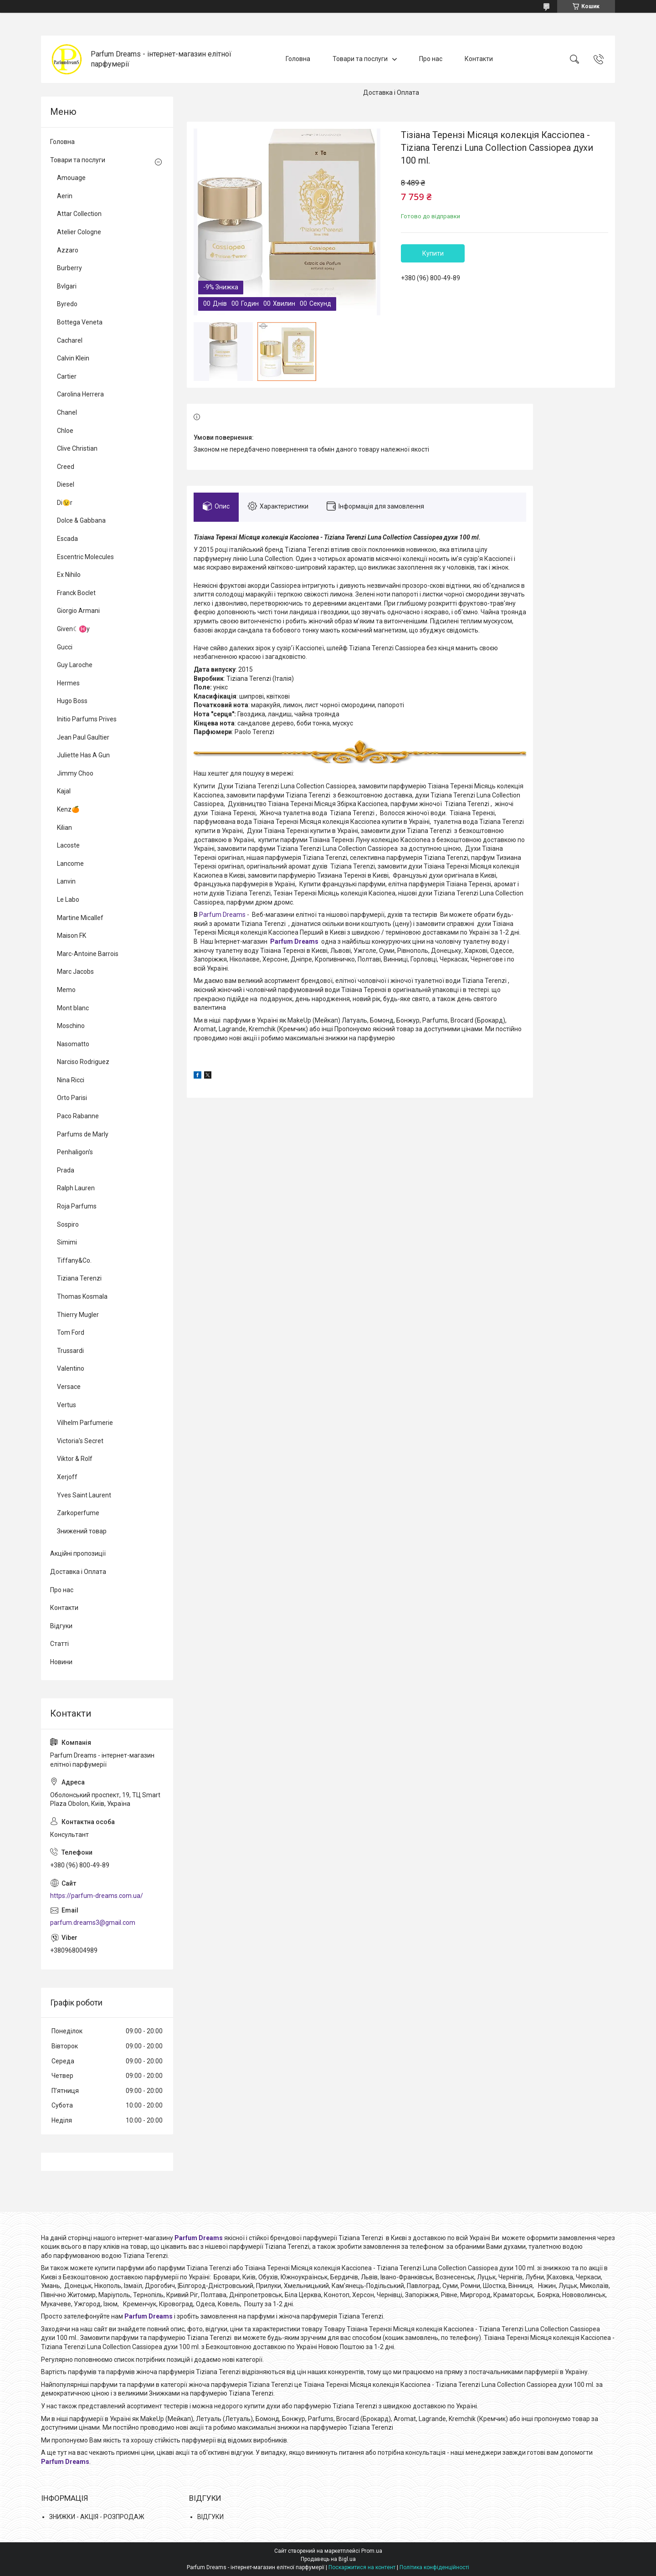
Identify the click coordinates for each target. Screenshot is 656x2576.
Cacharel (69, 340)
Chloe (65, 430)
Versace (69, 1386)
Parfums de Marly (82, 1134)
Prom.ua (371, 2551)
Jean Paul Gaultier (83, 737)
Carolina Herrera (80, 394)
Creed (65, 466)
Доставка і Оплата (391, 92)
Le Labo (68, 899)
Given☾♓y (73, 628)
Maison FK (71, 935)
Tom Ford (70, 1332)
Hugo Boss (72, 700)
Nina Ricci (70, 1080)
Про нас (430, 58)
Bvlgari (67, 286)
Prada (65, 1170)
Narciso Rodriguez (83, 1061)
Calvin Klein (73, 358)
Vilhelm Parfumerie (85, 1422)
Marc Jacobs (75, 971)
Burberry (69, 268)
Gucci (64, 647)
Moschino (71, 1025)
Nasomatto (73, 1044)
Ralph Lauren (76, 1188)
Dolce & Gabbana (81, 520)
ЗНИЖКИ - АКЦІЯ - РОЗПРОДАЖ (96, 2516)
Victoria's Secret (80, 1441)
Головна (298, 58)
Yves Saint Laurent (84, 1495)
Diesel (65, 484)
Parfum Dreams (222, 914)
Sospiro (68, 1224)
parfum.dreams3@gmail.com (92, 1922)
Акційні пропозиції (78, 1553)
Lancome (70, 863)
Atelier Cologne (79, 232)
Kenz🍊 (68, 809)
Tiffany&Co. (74, 1260)
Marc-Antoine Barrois (87, 953)
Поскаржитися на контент (361, 2567)
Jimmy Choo (75, 773)
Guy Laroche (74, 664)
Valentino (70, 1368)
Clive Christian (77, 448)
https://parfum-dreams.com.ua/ (96, 1895)
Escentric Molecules (85, 556)
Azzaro (67, 250)
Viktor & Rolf (74, 1458)
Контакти (479, 58)
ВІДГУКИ (210, 2516)
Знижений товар (82, 1531)
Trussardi (70, 1350)
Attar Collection (79, 213)
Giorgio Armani (78, 610)
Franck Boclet (76, 592)
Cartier (67, 376)
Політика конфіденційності (434, 2567)
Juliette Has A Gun (83, 755)
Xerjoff (67, 1477)
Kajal (64, 791)
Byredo (67, 304)
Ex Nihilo (69, 574)
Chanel (67, 412)
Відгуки (61, 1626)
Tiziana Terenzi (79, 1278)
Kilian (64, 827)
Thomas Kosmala (82, 1296)
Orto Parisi (72, 1097)
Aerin (64, 196)
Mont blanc (73, 1008)
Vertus (66, 1405)
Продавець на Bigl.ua (328, 2559)
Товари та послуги (360, 58)
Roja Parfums (77, 1206)
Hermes (68, 683)
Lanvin (66, 881)
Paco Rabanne (78, 1116)
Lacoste (68, 845)
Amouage (71, 177)
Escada (67, 538)
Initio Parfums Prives (87, 719)
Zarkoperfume (78, 1513)
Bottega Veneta (79, 322)
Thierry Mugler (78, 1314)
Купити (433, 253)
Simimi (67, 1242)
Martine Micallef (80, 917)
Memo (66, 989)
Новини (61, 1662)
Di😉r (64, 502)
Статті (59, 1643)
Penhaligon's (75, 1152)
